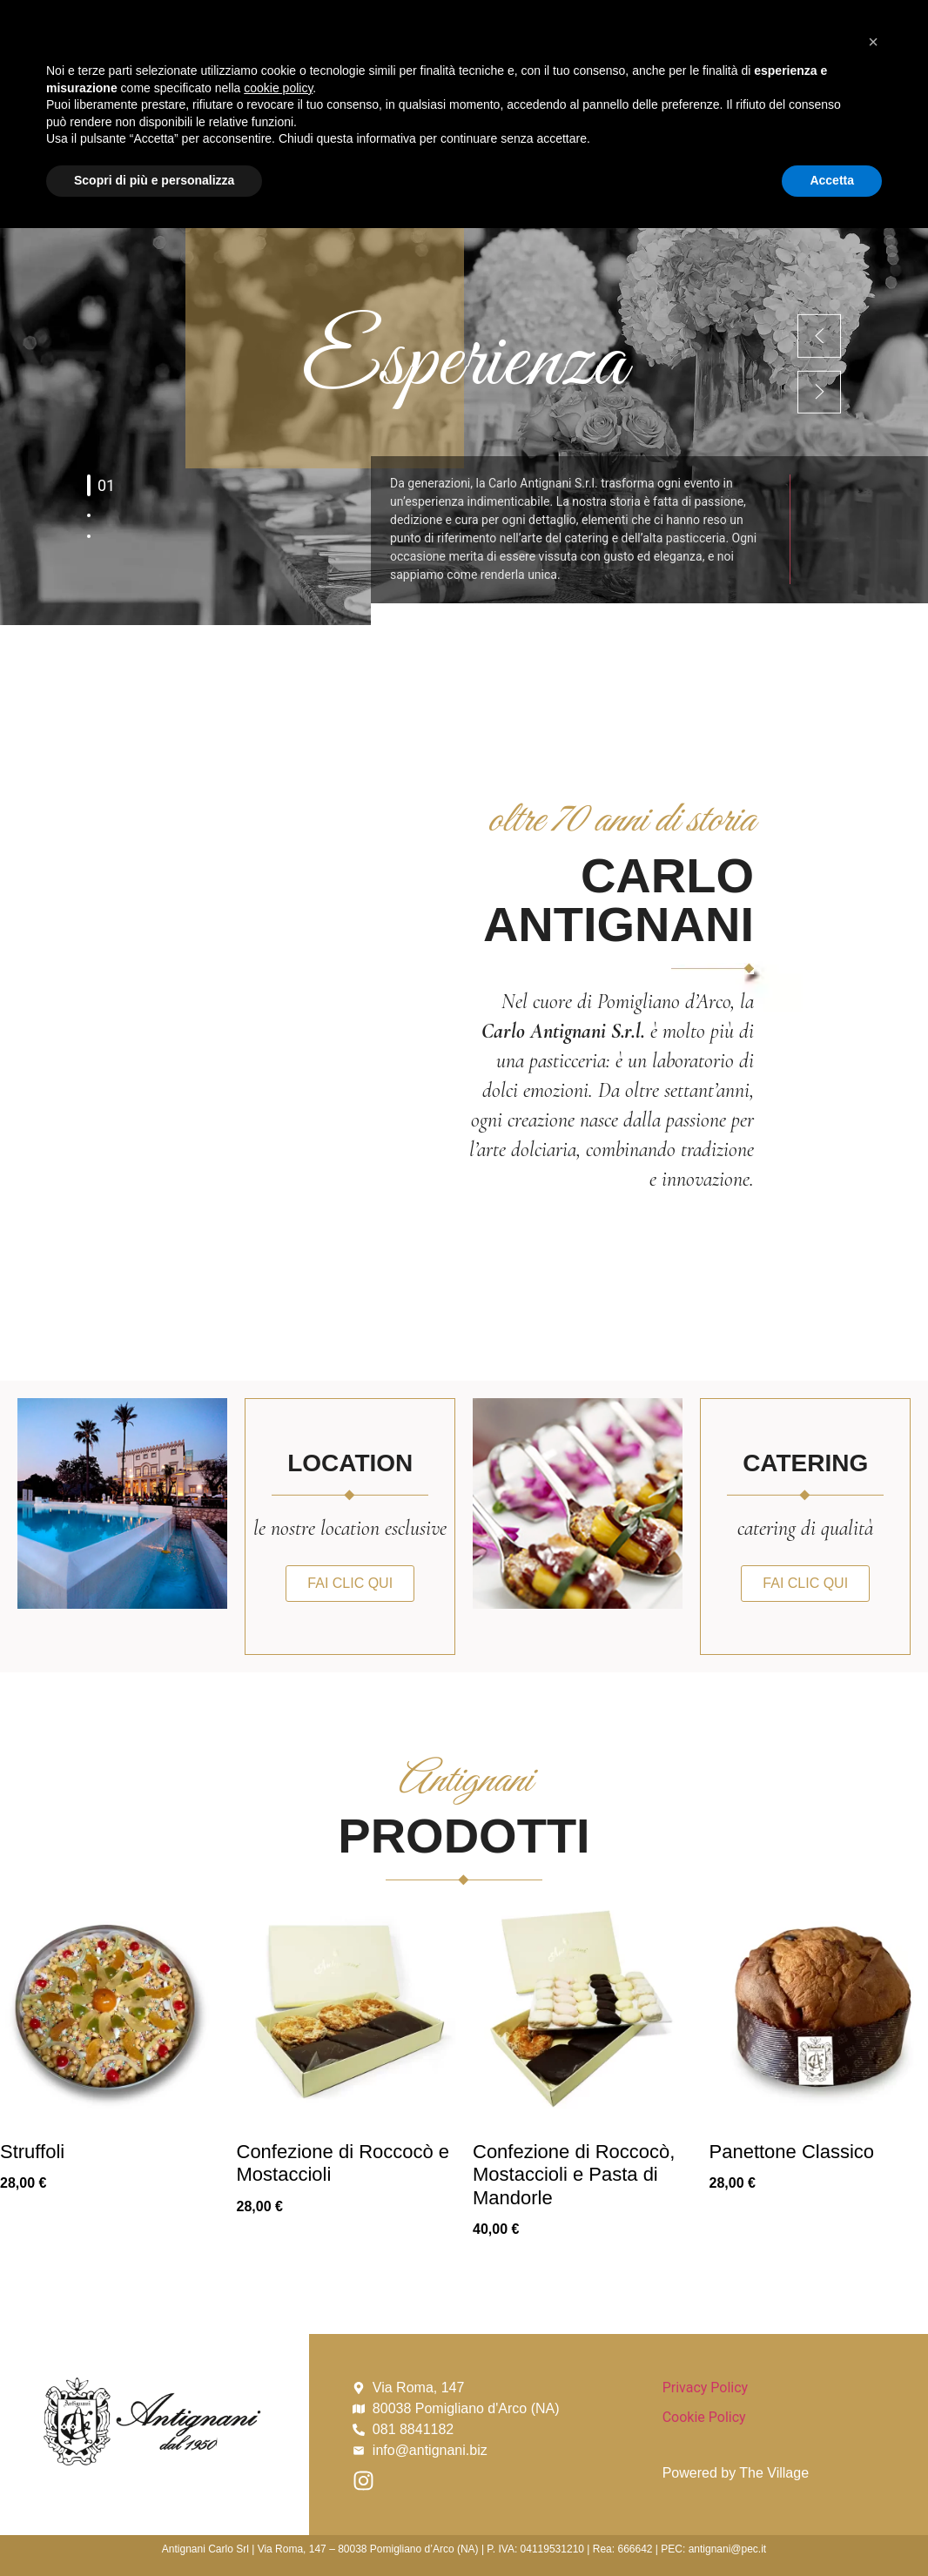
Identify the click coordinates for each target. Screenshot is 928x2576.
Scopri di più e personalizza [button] (154, 2528)
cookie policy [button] (278, 2436)
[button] (873, 2390)
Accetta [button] (832, 2528)
